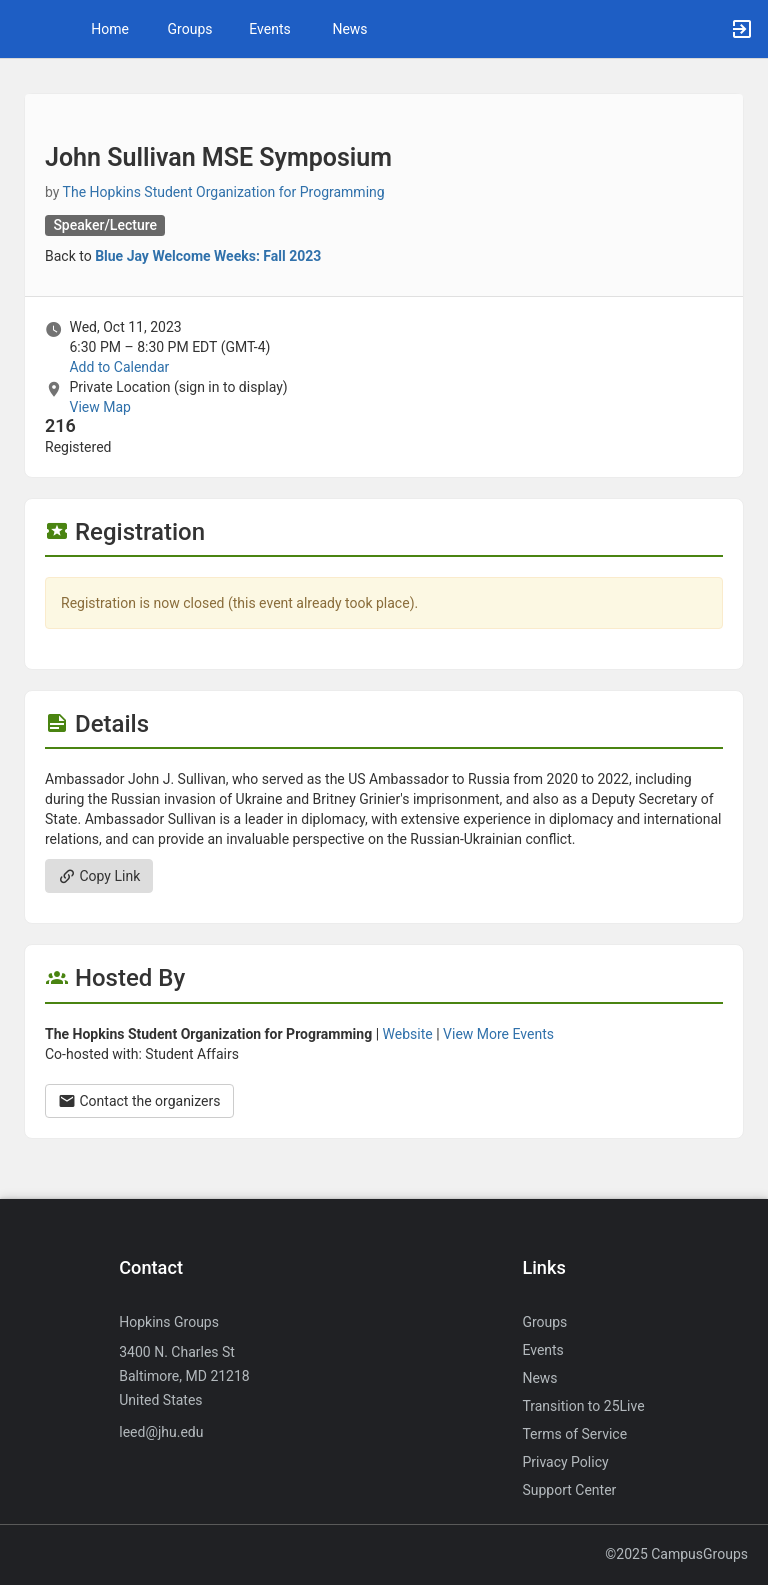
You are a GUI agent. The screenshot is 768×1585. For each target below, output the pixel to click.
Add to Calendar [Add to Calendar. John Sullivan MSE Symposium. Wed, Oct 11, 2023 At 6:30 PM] (119, 367)
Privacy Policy (565, 1462)
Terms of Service (574, 1434)
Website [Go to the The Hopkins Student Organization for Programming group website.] (408, 1034)
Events (269, 29)
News (349, 29)
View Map (99, 407)
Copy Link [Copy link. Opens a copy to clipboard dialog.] (99, 876)
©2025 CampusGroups (676, 1554)
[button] (25, 29)
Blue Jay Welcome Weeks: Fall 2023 (208, 256)
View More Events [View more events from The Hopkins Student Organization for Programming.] (498, 1034)
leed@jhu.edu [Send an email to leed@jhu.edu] (161, 1432)
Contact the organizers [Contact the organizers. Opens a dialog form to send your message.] (139, 1101)
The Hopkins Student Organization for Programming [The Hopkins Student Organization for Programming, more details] (224, 192)
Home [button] (110, 29)
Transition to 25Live (583, 1406)
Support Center (569, 1490)
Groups (190, 29)
